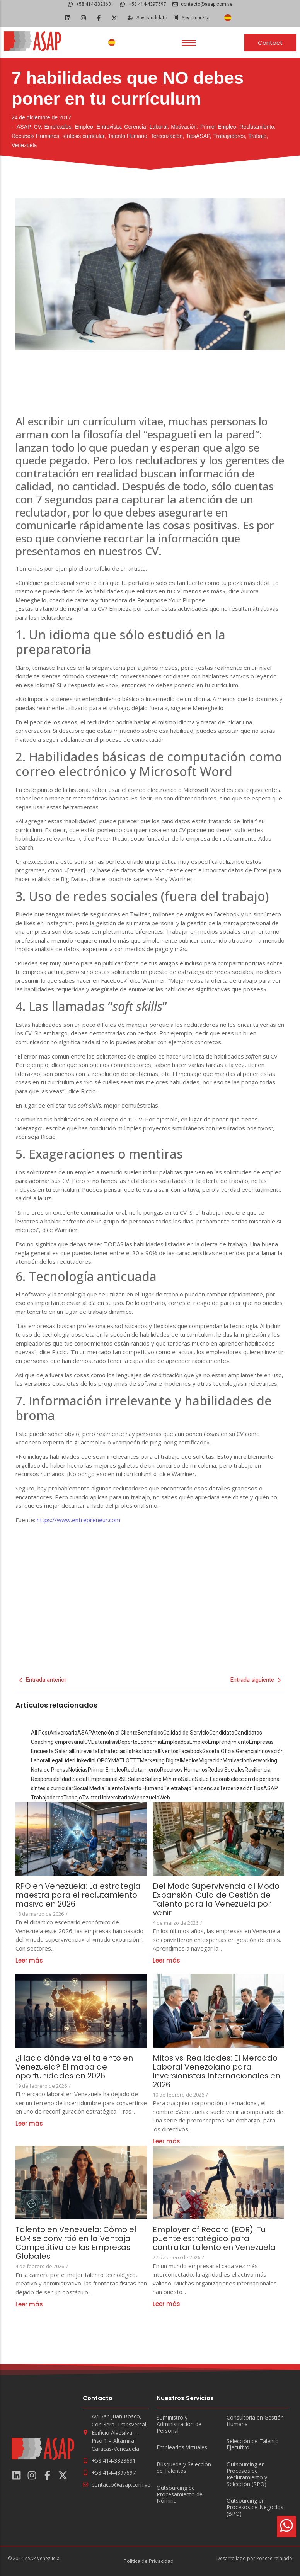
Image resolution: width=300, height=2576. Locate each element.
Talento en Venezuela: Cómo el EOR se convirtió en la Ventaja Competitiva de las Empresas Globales (76, 2243)
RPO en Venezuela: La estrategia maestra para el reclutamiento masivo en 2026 (78, 1895)
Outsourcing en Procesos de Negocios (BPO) (255, 2507)
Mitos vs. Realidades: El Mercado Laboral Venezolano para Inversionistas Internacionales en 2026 (217, 2071)
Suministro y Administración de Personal (179, 2424)
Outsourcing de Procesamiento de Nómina (180, 2494)
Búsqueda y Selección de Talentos (184, 2467)
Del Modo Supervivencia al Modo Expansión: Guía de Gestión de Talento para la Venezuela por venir (216, 1899)
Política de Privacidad (149, 2561)
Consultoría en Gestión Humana (255, 2421)
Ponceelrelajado (274, 2558)
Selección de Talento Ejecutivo (253, 2444)
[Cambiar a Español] (227, 18)
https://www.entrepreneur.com (77, 1520)
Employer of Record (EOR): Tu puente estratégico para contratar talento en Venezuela (215, 2238)
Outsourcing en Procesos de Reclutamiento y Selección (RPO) (247, 2474)
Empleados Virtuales (182, 2447)
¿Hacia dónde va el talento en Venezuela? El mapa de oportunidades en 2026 (74, 2067)
